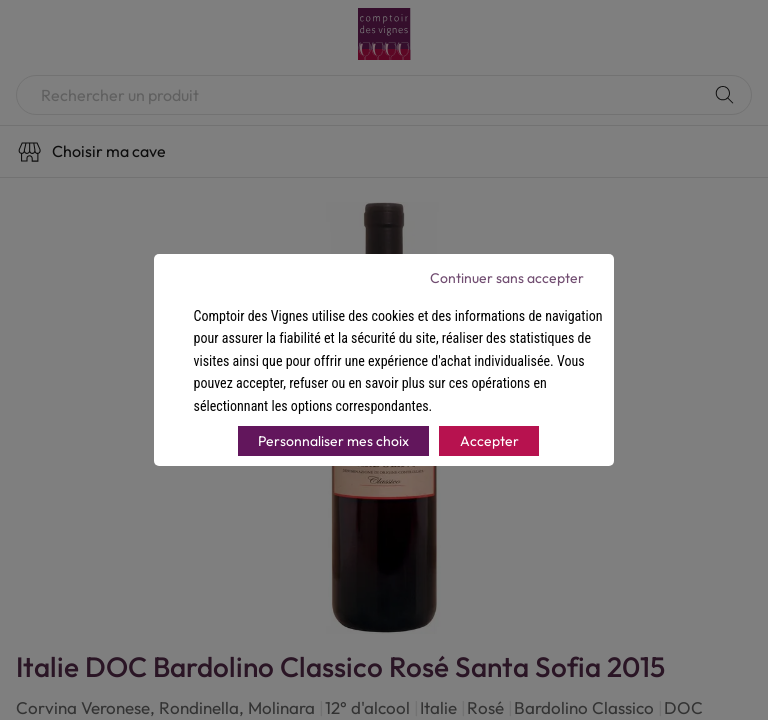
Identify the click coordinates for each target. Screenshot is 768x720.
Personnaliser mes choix (333, 441)
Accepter (489, 441)
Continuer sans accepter (507, 278)
